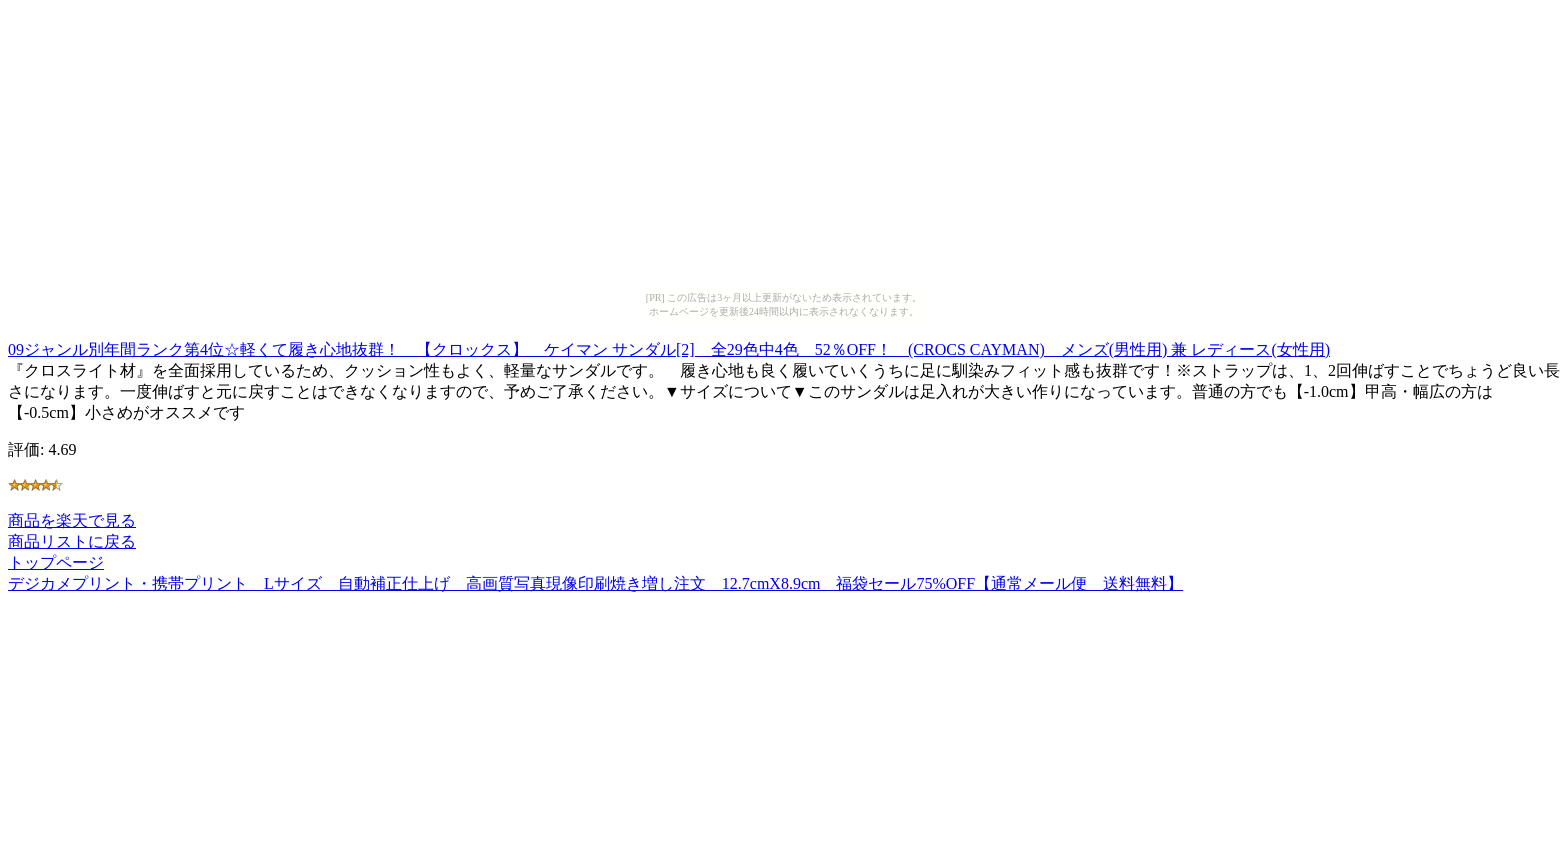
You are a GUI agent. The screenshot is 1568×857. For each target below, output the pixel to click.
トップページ (56, 562)
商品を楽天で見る (72, 520)
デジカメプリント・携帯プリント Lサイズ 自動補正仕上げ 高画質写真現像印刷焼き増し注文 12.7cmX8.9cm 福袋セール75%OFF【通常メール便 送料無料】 (595, 583)
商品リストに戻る (72, 541)
